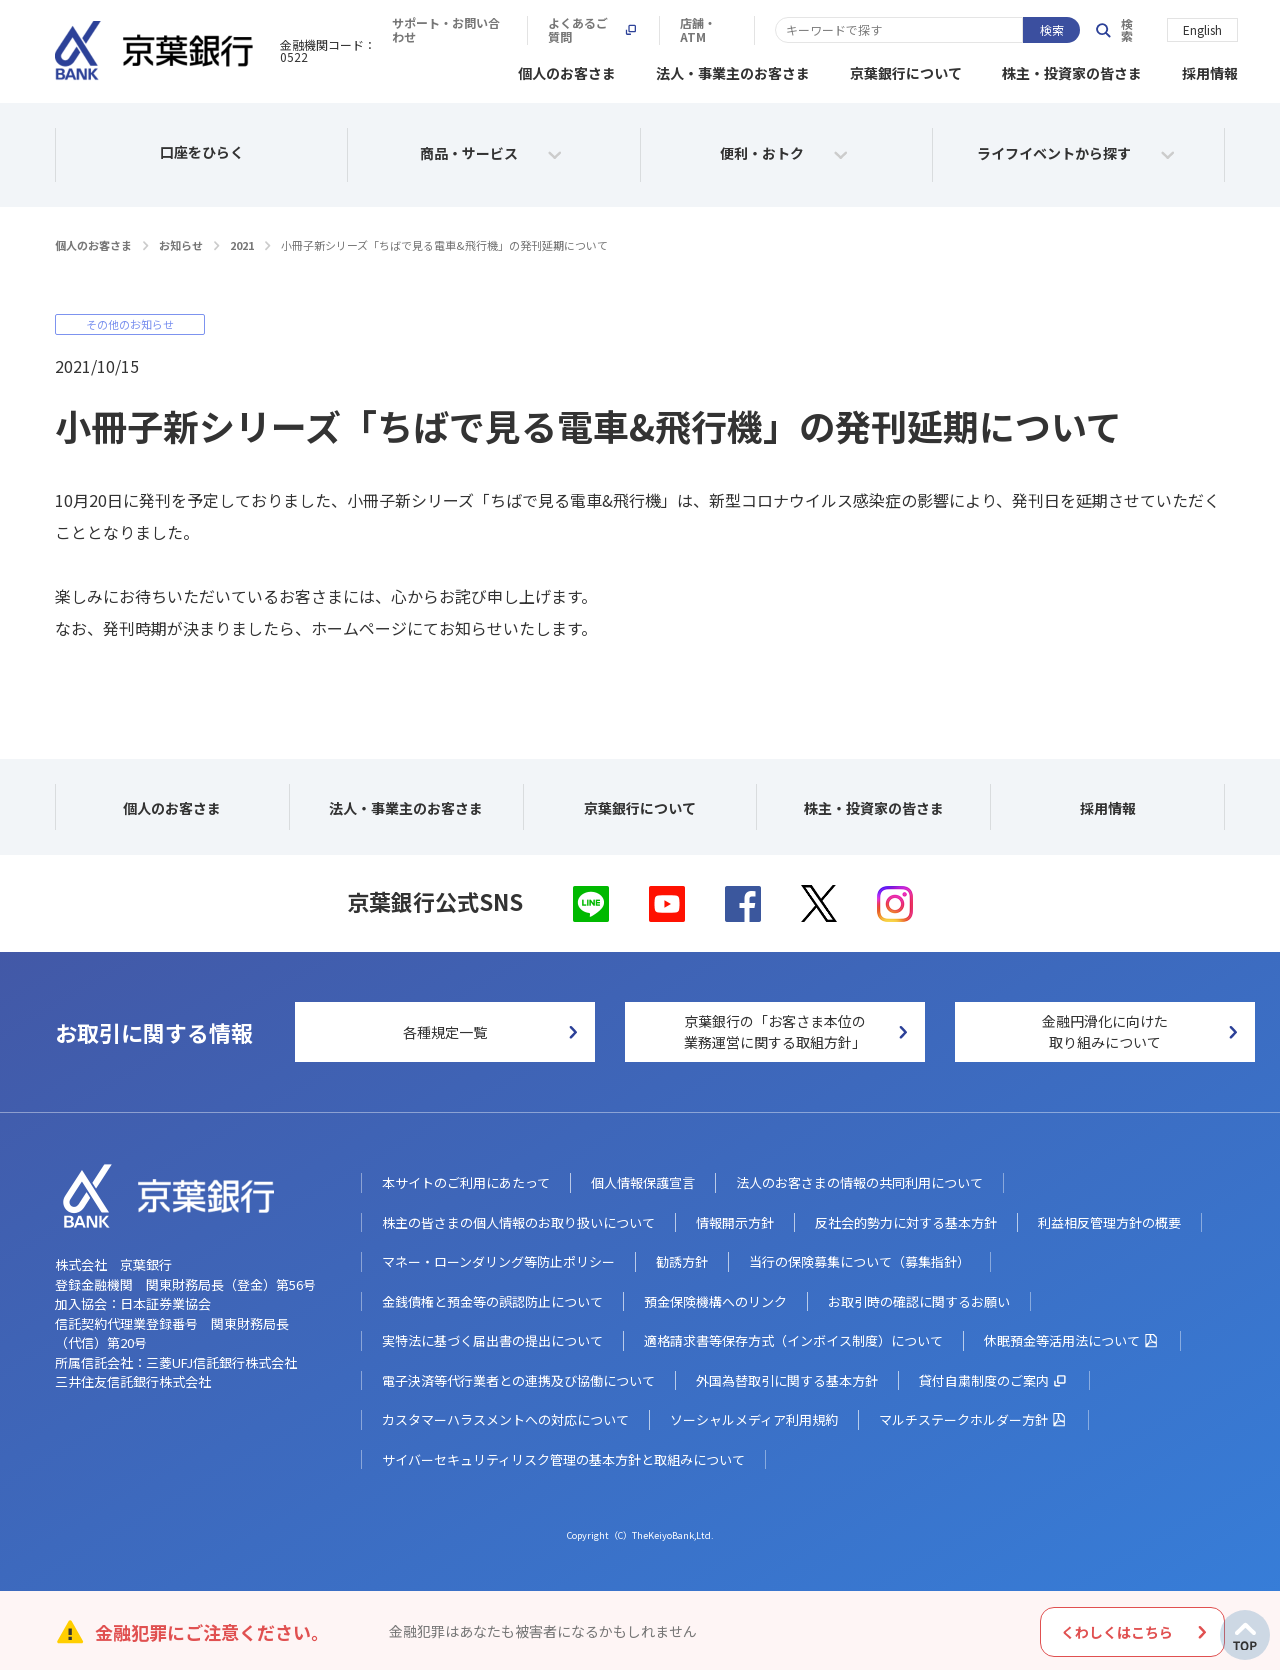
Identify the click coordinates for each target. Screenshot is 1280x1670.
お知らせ (181, 242)
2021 (242, 242)
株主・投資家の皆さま (1072, 70)
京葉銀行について (906, 70)
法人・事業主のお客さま (733, 70)
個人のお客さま (567, 70)
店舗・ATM (1018, 30)
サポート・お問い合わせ (735, 30)
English (1202, 28)
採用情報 (1210, 70)
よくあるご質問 (894, 30)
